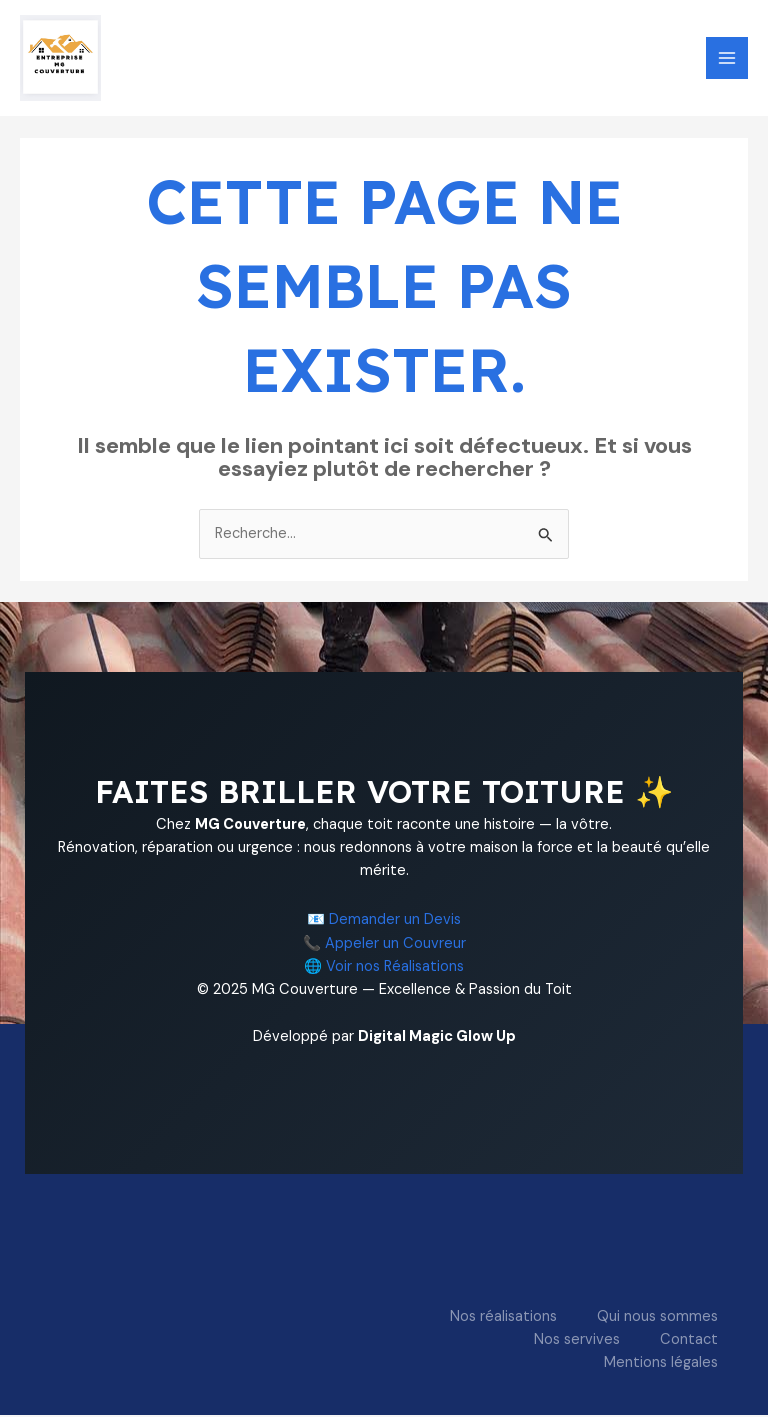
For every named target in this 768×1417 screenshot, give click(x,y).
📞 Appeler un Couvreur (384, 945)
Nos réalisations (503, 1318)
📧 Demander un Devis (384, 922)
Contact (689, 1342)
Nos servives (577, 1342)
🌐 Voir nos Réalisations (384, 968)
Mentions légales (661, 1365)
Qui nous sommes (657, 1318)
